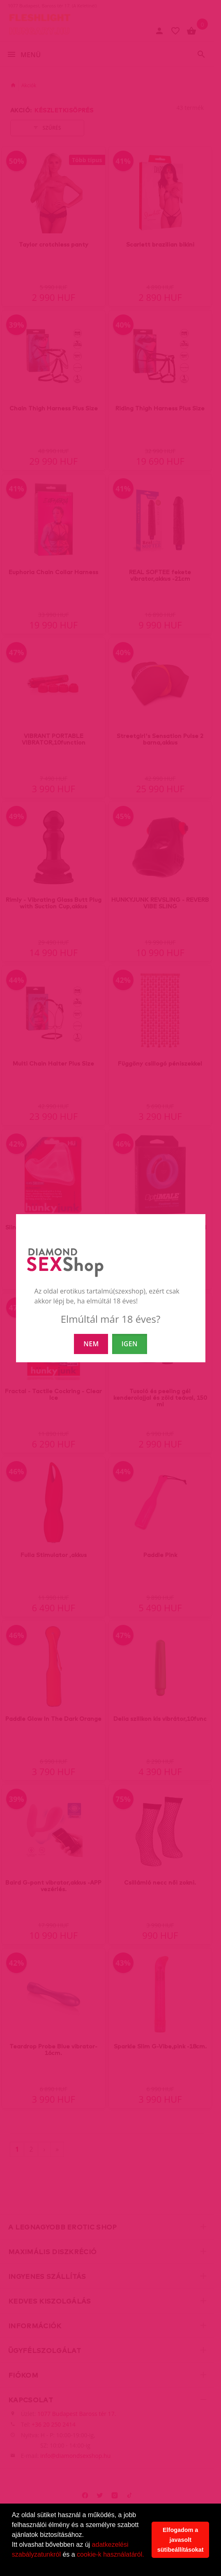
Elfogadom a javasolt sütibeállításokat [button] (180, 2540)
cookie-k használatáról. (110, 2554)
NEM (91, 1343)
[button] (13, 2565)
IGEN (130, 1343)
